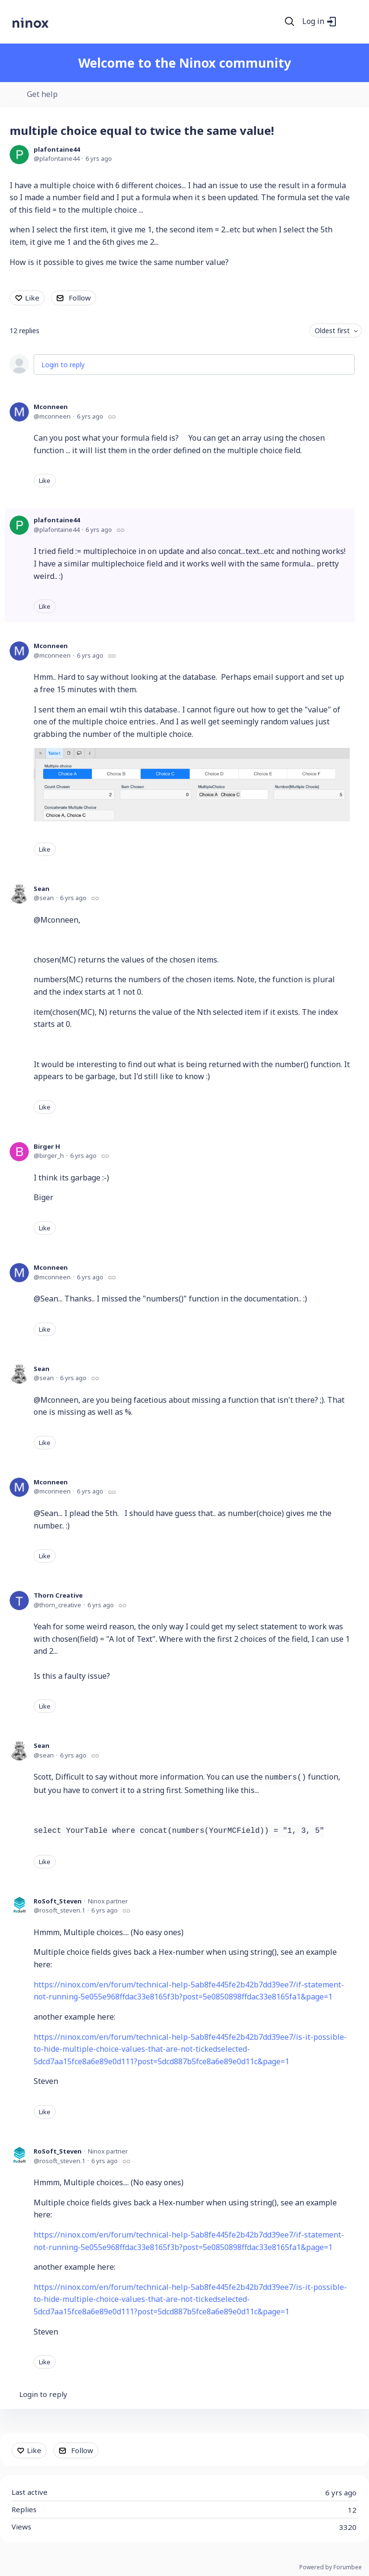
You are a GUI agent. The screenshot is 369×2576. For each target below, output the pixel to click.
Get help (42, 94)
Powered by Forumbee (330, 2567)
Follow (80, 297)
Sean (41, 888)
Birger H (47, 1146)
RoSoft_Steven (58, 1901)
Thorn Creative (58, 1595)
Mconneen (51, 406)
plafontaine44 (57, 149)
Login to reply (63, 364)
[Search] (289, 21)
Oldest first (332, 330)
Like (32, 297)
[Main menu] (349, 21)
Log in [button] (313, 21)
